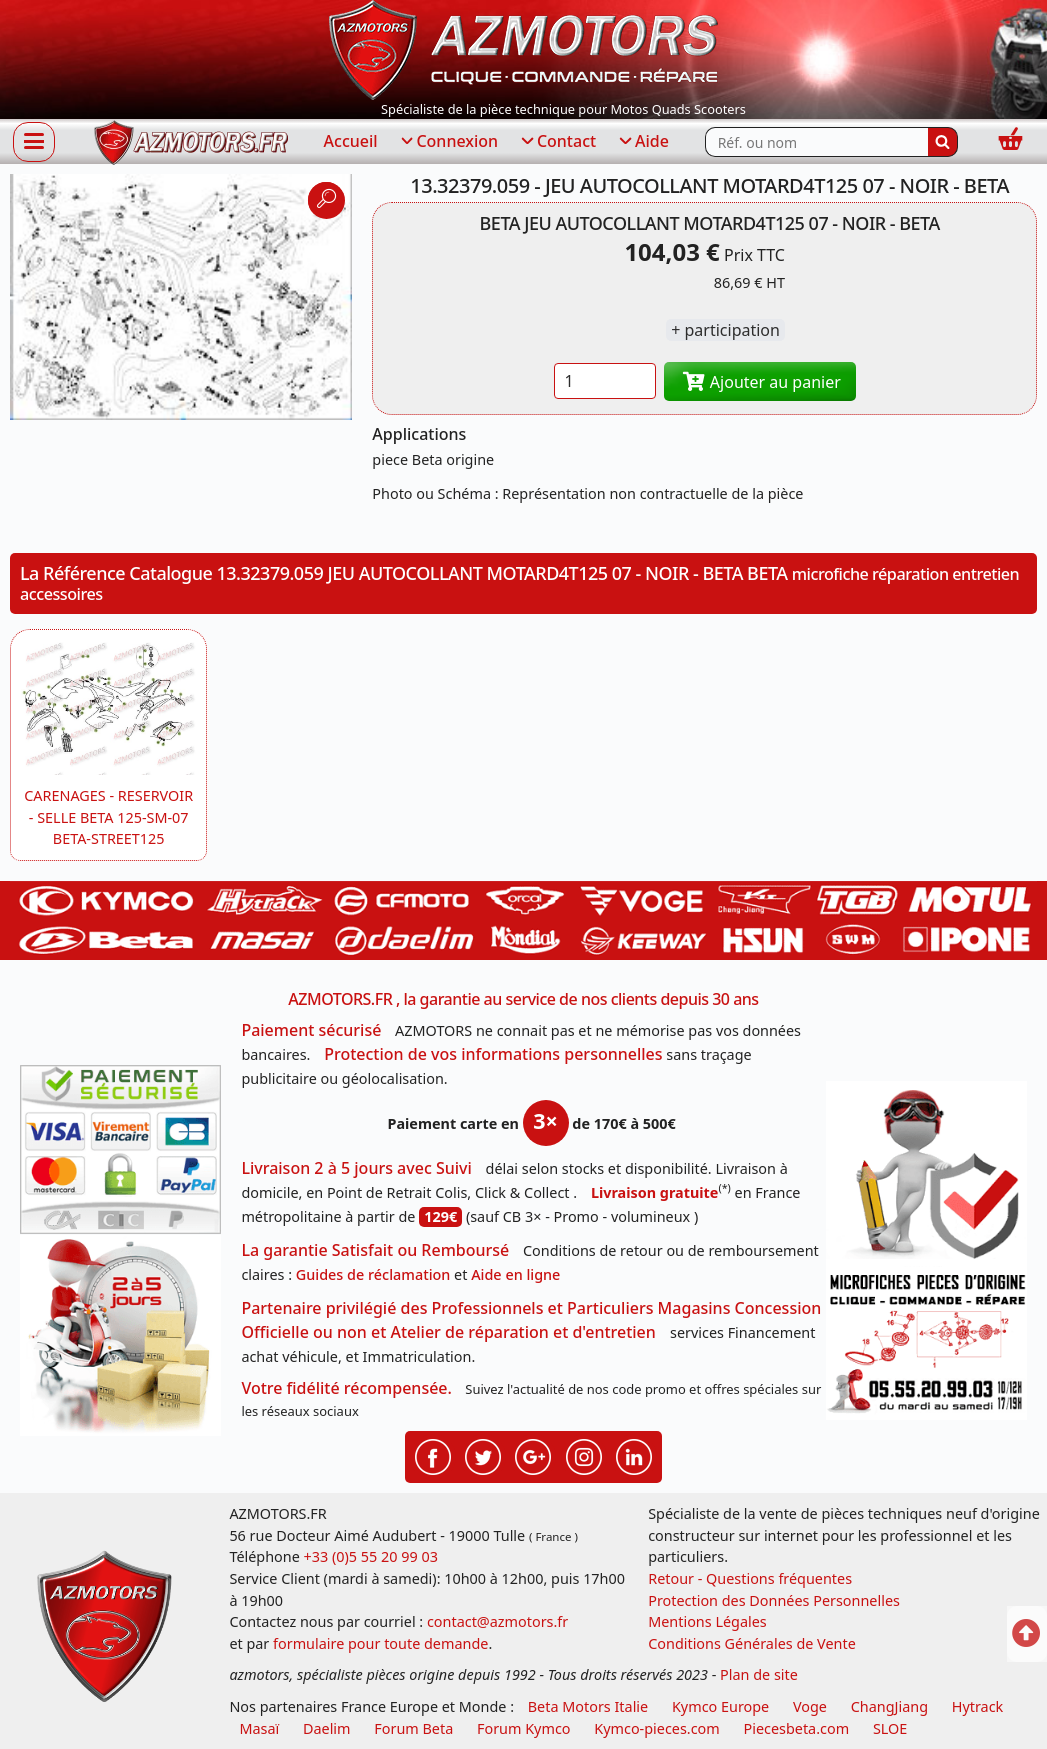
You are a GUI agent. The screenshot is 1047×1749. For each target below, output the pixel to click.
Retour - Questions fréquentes (750, 1578)
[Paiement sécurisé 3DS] (120, 1149)
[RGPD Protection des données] (926, 1173)
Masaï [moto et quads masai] (259, 1728)
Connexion (448, 142)
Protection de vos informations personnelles (493, 1054)
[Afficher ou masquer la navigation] (34, 141)
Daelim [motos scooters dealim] (327, 1728)
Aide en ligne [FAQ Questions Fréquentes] (515, 1274)
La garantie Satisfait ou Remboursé (375, 1250)
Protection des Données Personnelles (774, 1600)
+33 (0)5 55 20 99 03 (371, 1556)
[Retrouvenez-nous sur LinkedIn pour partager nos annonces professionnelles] (634, 1455)
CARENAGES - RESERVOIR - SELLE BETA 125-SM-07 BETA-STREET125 (108, 817)
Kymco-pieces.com (656, 1728)
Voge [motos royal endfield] (810, 1706)
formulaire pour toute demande (380, 1643)
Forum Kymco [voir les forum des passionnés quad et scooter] (524, 1728)
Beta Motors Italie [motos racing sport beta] (588, 1706)
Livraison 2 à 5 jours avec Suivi (356, 1168)
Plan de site (759, 1674)
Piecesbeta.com (797, 1728)
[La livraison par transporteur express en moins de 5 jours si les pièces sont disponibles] (120, 1335)
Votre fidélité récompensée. (346, 1388)
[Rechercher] (943, 142)
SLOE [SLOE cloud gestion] (890, 1728)
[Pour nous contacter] (926, 1343)
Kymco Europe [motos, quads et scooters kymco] (720, 1706)
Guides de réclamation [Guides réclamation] (373, 1274)
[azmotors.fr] (191, 142)
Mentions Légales (707, 1621)
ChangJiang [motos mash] (889, 1706)
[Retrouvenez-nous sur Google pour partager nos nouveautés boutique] (533, 1455)
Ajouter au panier (760, 382)
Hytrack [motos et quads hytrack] (978, 1706)
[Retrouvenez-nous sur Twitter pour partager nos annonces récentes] (483, 1455)
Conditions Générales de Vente (752, 1643)
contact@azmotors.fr (497, 1621)
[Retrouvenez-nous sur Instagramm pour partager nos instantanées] (584, 1455)
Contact (557, 142)
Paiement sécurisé (311, 1030)
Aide (642, 142)
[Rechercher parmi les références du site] (816, 142)
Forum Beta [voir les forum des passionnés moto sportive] (413, 1728)
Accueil (351, 141)
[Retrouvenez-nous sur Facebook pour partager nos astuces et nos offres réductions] (433, 1455)
